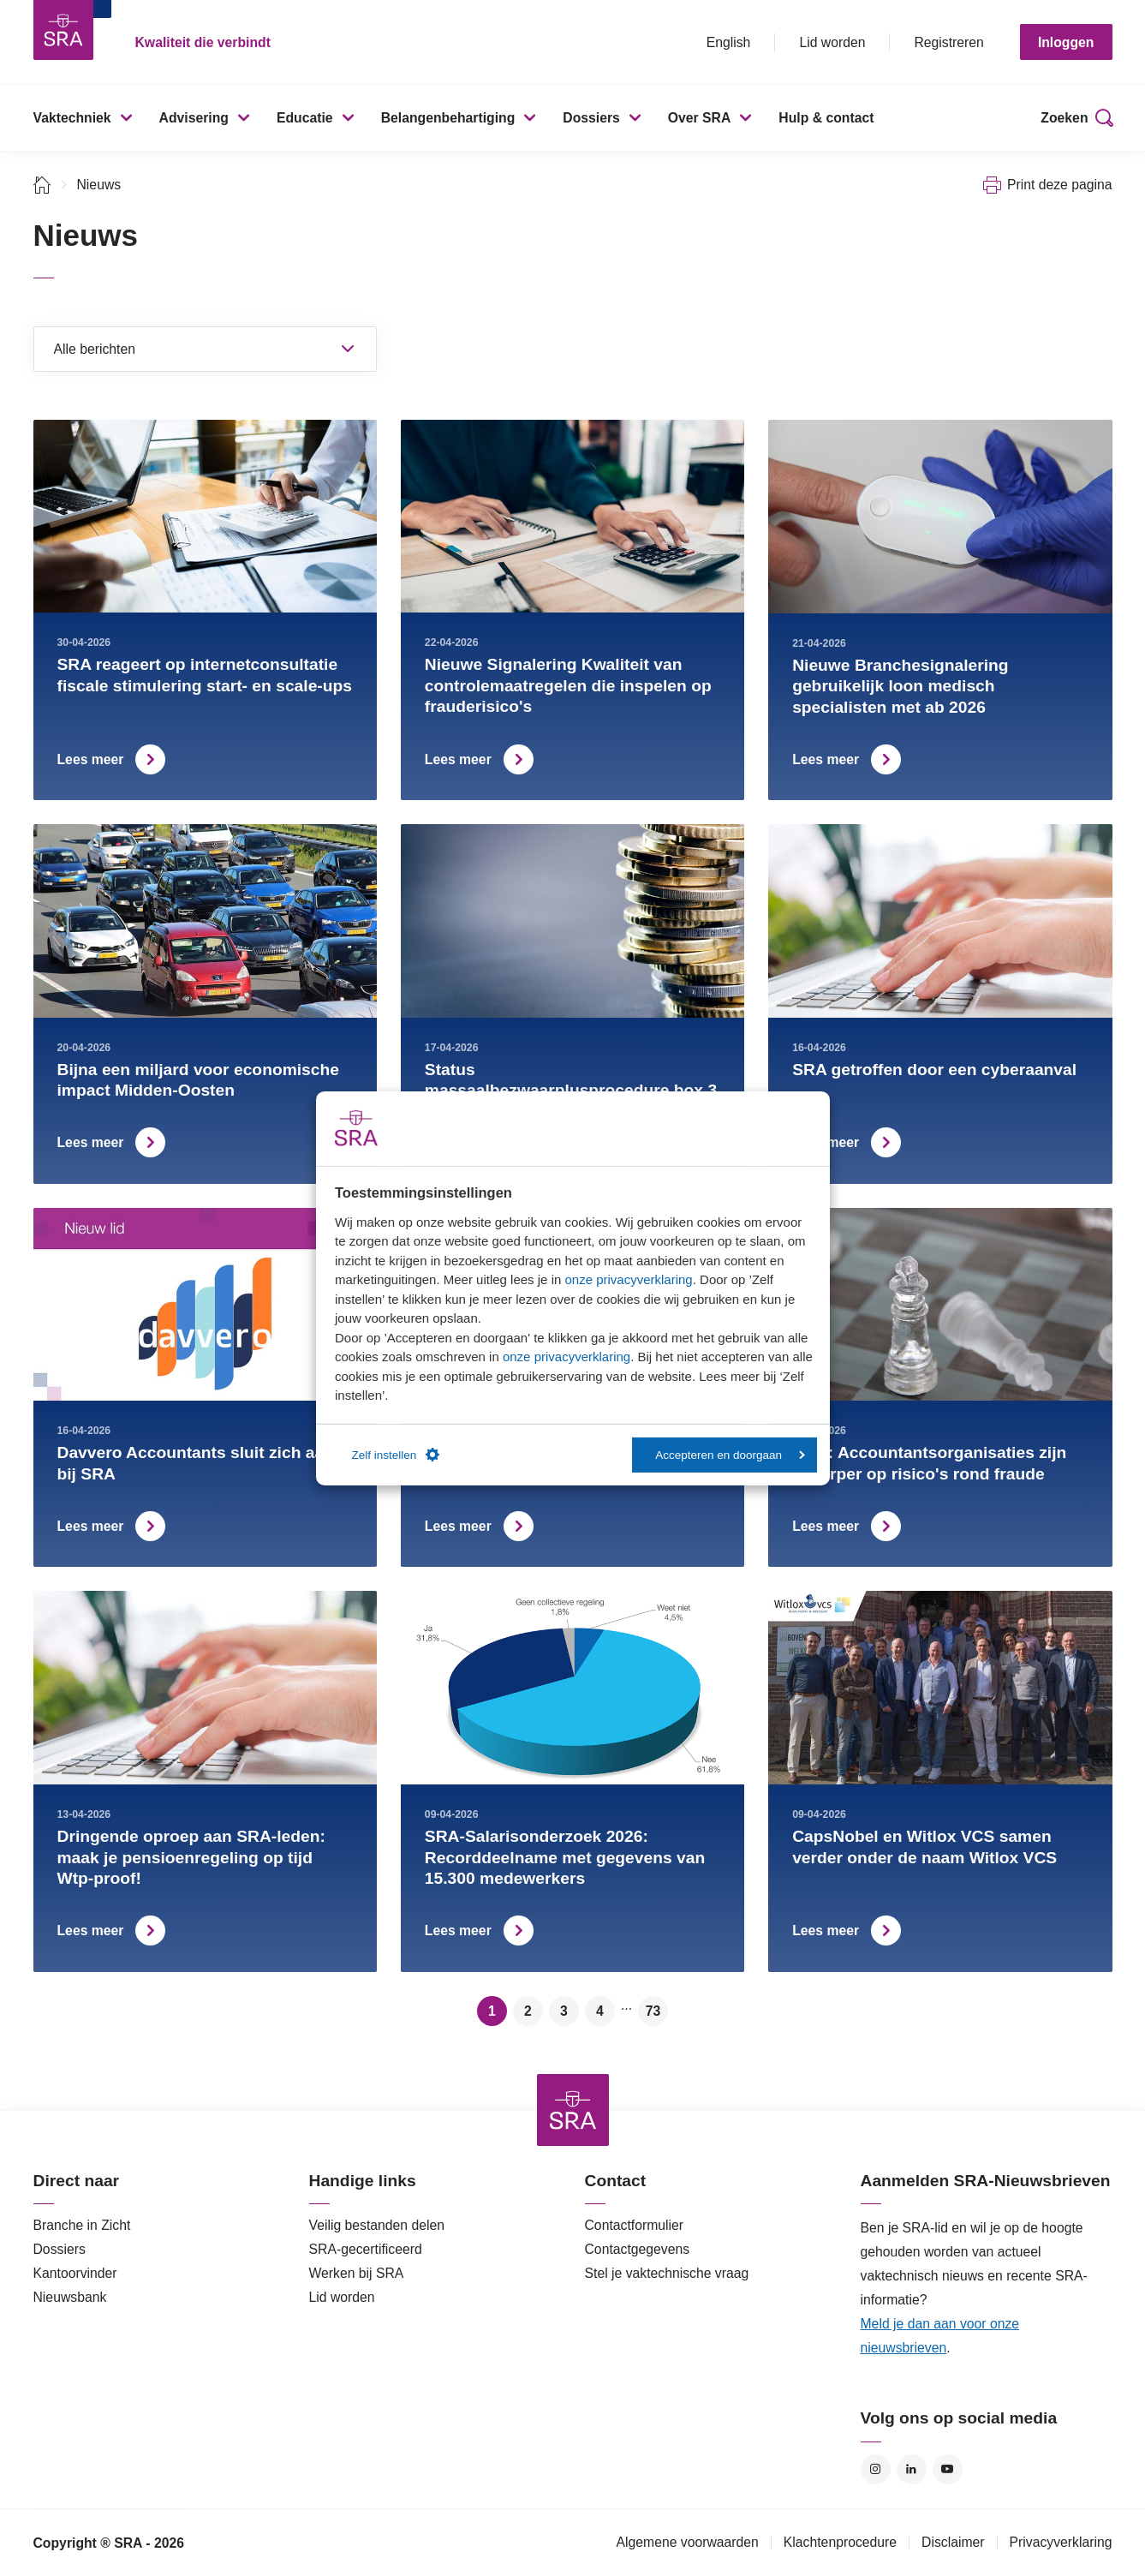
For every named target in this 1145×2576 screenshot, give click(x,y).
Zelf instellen (396, 1454)
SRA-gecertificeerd (365, 2249)
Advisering (194, 118)
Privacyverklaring (1061, 2542)
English (729, 42)
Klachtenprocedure (840, 2542)
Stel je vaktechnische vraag (667, 2273)
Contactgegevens (637, 2249)
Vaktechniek (72, 118)
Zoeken (1064, 118)
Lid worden (832, 42)
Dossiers (591, 118)
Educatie (305, 118)
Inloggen (1066, 42)
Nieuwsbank (70, 2297)
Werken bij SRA (356, 2273)
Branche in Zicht (82, 2225)
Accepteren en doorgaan (730, 1455)
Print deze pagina (1059, 184)
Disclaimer (953, 2542)
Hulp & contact (826, 118)
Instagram (876, 2469)
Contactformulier (634, 2225)
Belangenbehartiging (448, 118)
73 (653, 2011)
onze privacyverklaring (628, 1279)
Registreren (948, 42)
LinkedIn (912, 2469)
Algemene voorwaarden (687, 2542)
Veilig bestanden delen (377, 2225)
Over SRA (699, 118)
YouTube (948, 2469)
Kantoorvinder (75, 2273)
